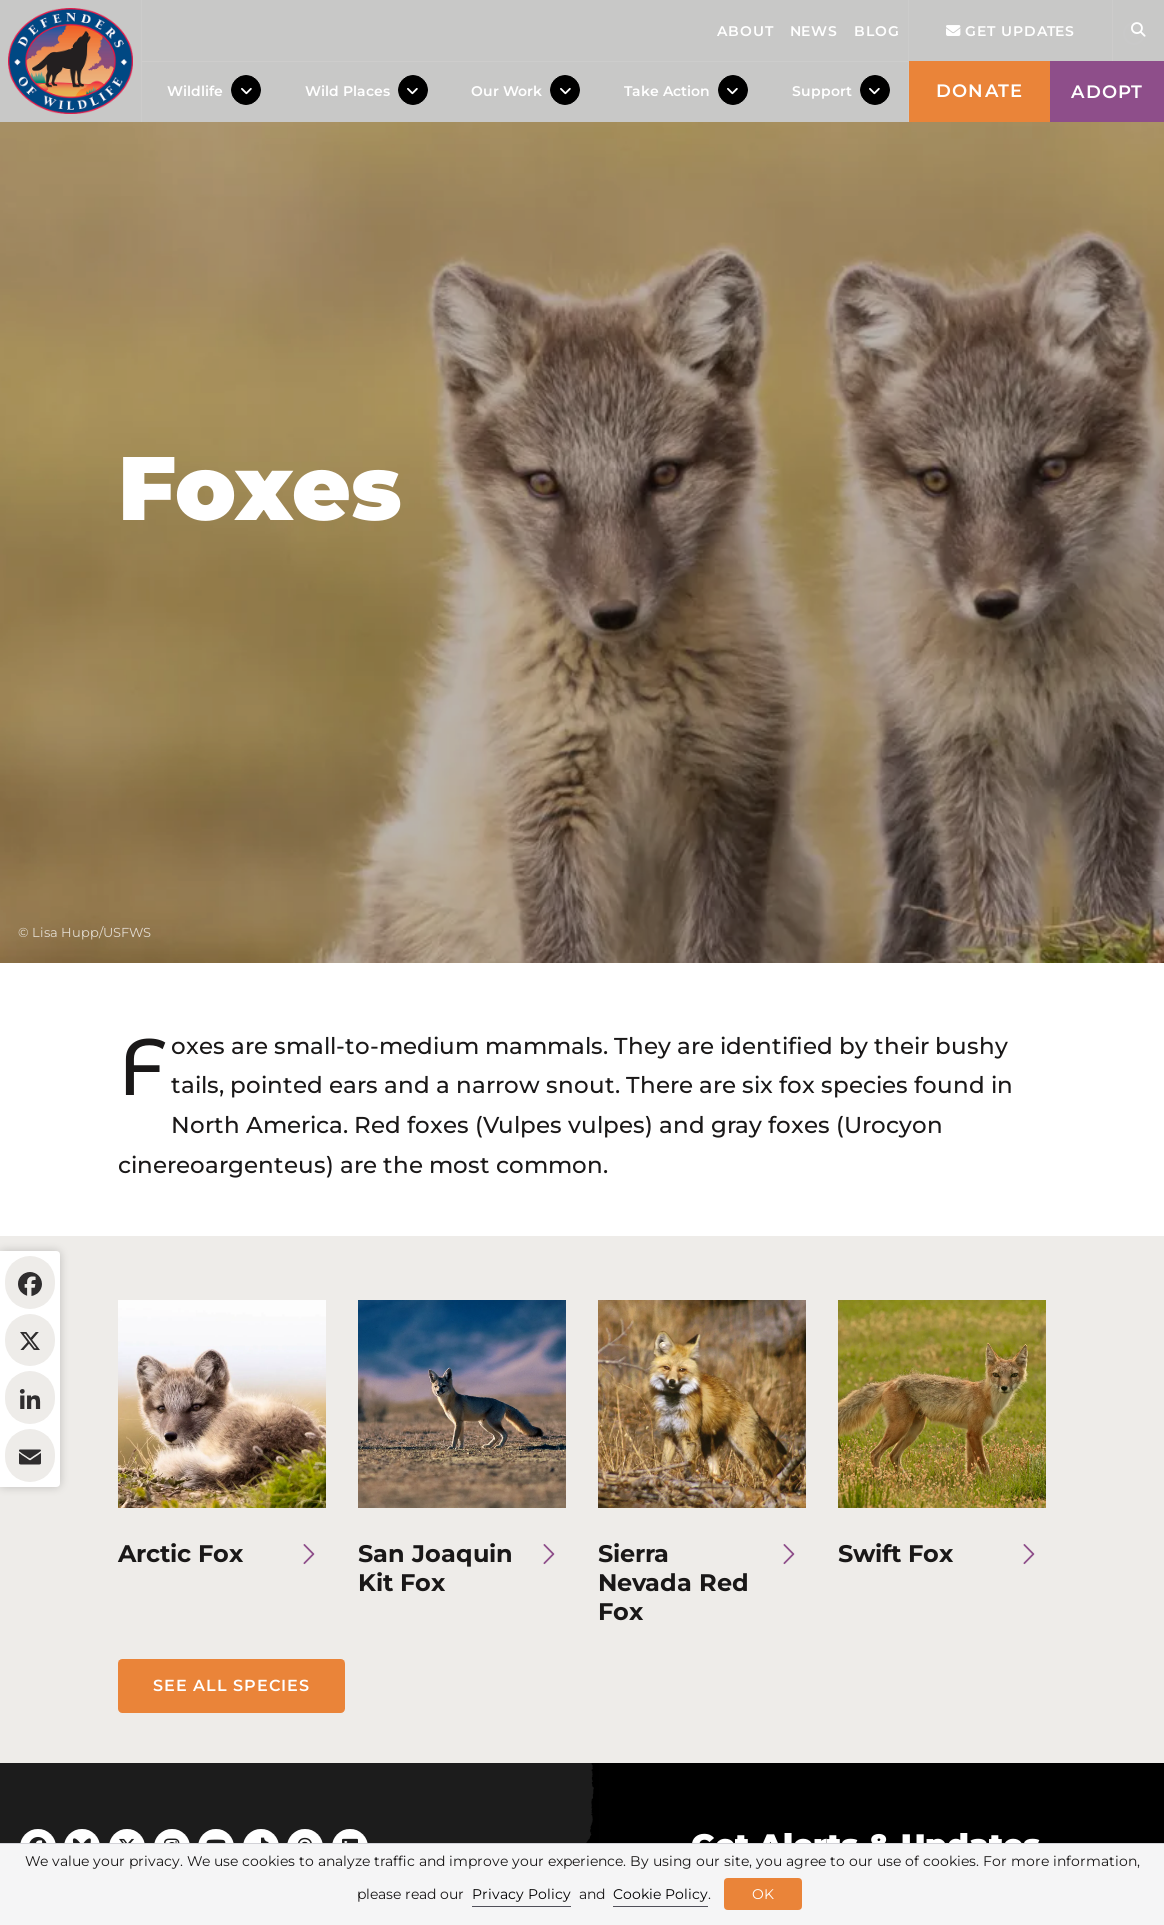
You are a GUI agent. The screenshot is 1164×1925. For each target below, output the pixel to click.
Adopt (1107, 92)
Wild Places (347, 91)
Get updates (1011, 31)
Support (822, 91)
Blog (877, 31)
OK (763, 1894)
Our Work (506, 91)
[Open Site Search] (1138, 30)
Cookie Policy (660, 1894)
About (745, 31)
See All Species (231, 1807)
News (814, 31)
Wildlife (195, 91)
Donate (979, 91)
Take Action (667, 91)
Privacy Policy (521, 1894)
